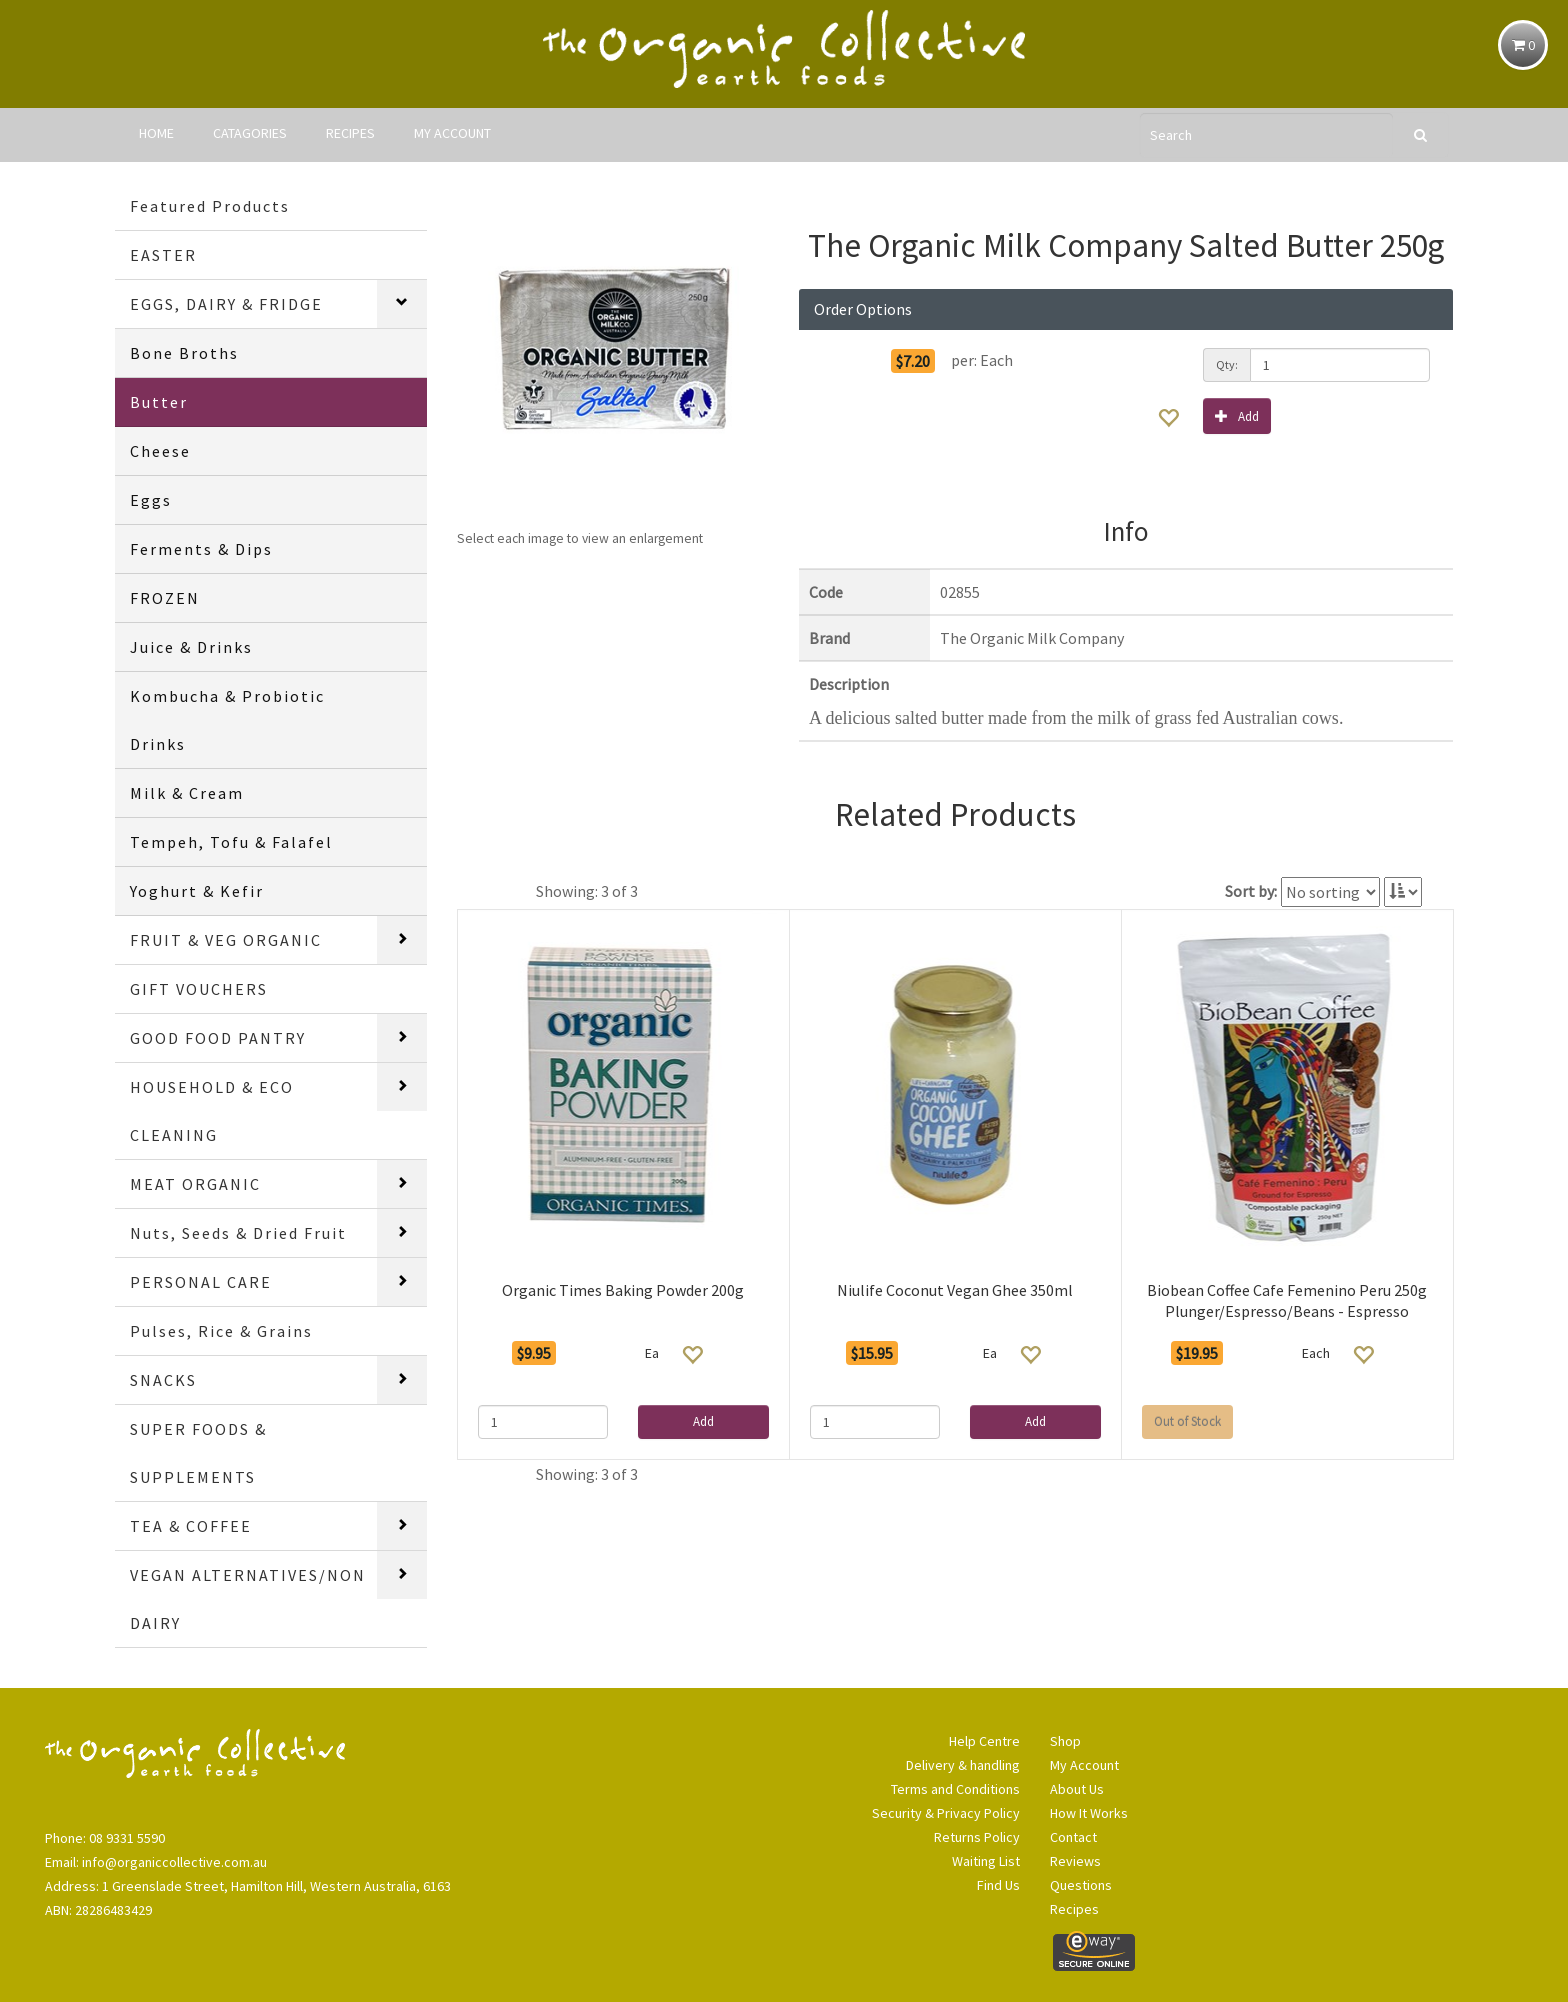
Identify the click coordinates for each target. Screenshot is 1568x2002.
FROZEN (165, 598)
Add (1237, 415)
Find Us (998, 1885)
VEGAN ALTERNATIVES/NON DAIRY (248, 1599)
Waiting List (986, 1861)
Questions (1081, 1885)
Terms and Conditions (955, 1789)
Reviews (1075, 1861)
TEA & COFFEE (191, 1526)
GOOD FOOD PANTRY (218, 1038)
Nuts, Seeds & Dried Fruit (238, 1233)
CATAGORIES (250, 133)
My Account (1084, 1765)
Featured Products (210, 206)
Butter (159, 402)
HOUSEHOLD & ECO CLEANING (212, 1111)
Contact (1073, 1837)
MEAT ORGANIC (195, 1184)
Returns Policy (977, 1837)
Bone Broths (184, 353)
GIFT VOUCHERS (199, 989)
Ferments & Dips (201, 549)
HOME (156, 133)
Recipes (1074, 1909)
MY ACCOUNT (452, 133)
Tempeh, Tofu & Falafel (231, 842)
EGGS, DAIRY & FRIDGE (226, 304)
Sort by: (1251, 891)
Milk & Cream (187, 793)
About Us (1077, 1789)
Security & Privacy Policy (946, 1813)
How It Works (1089, 1813)
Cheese (160, 451)
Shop (1065, 1741)
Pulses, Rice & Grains (221, 1331)
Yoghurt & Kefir (197, 891)
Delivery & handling (963, 1765)
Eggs (151, 500)
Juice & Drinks (191, 647)
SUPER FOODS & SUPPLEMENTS (198, 1453)
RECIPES (350, 133)
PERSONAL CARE (201, 1282)
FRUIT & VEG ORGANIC (226, 940)
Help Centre (984, 1741)
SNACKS (163, 1380)
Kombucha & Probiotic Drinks (227, 720)
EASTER (163, 255)
